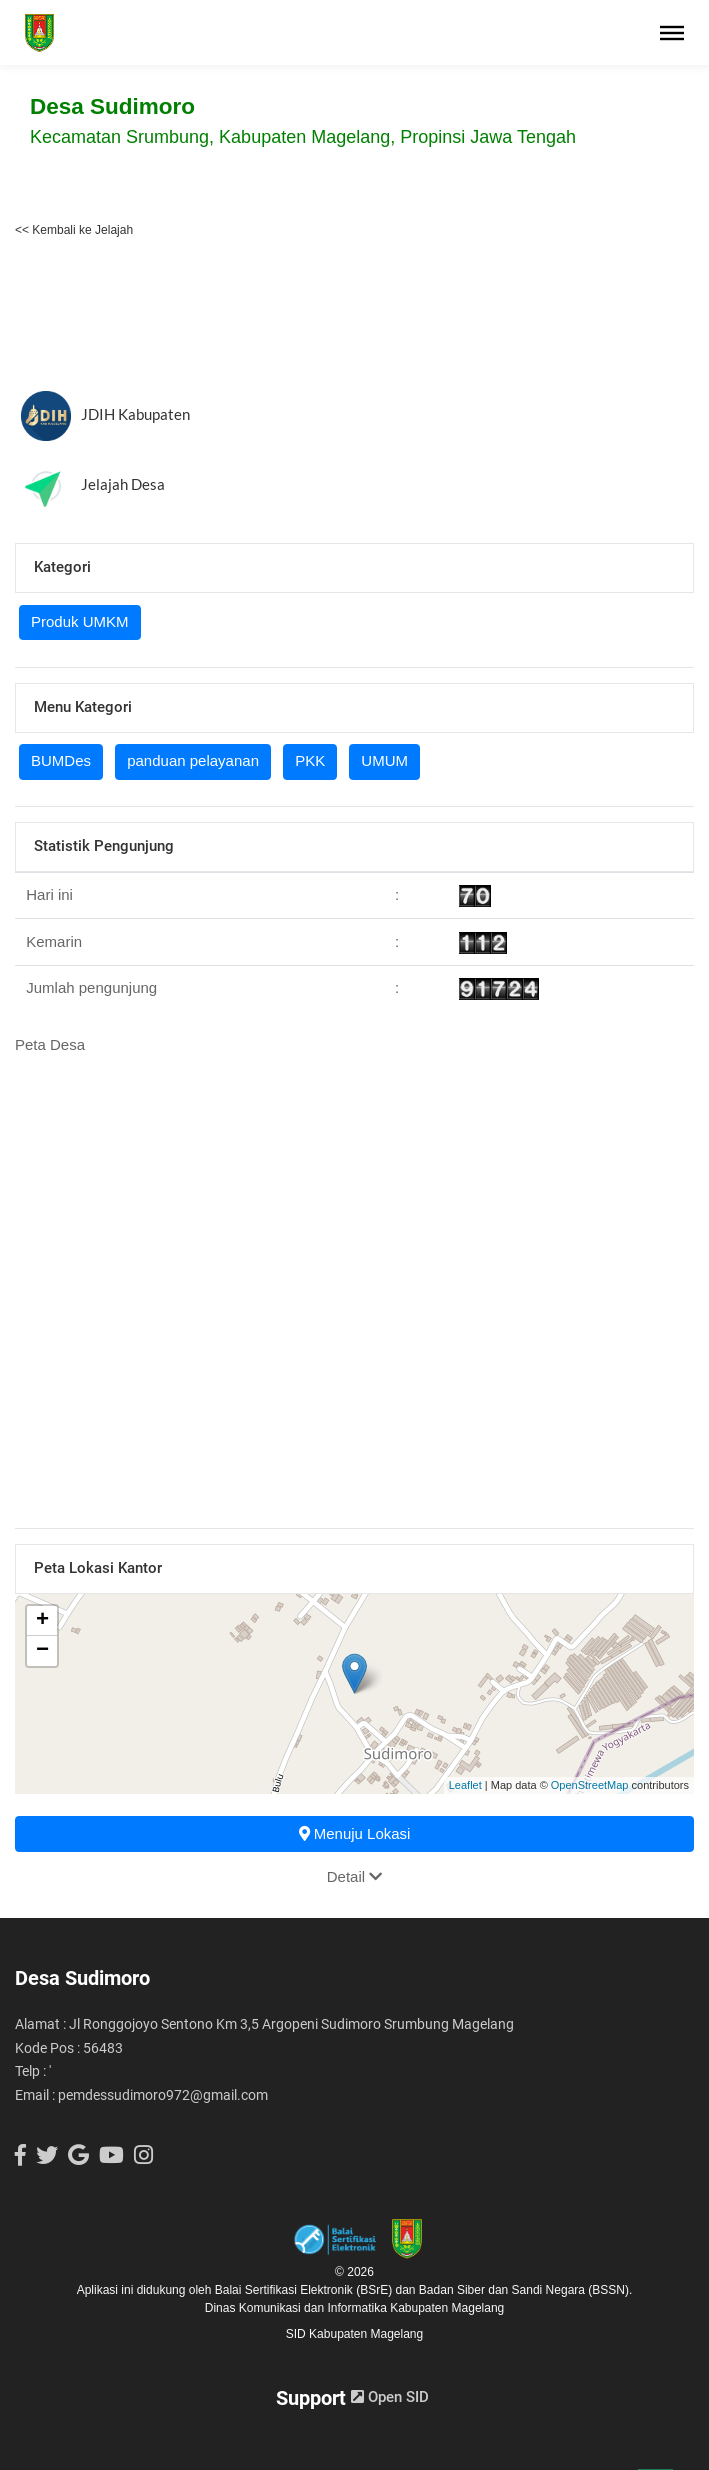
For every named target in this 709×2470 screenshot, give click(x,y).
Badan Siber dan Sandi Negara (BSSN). (525, 2290)
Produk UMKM (80, 621)
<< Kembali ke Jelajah (74, 230)
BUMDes (61, 760)
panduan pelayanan (193, 760)
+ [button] (42, 1621)
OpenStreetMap (590, 1785)
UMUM (384, 760)
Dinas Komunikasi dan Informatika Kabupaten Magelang (355, 2308)
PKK (310, 760)
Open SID (390, 2397)
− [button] (42, 1651)
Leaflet (465, 1785)
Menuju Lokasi (355, 1833)
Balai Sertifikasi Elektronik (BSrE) (305, 2290)
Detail (355, 1876)
